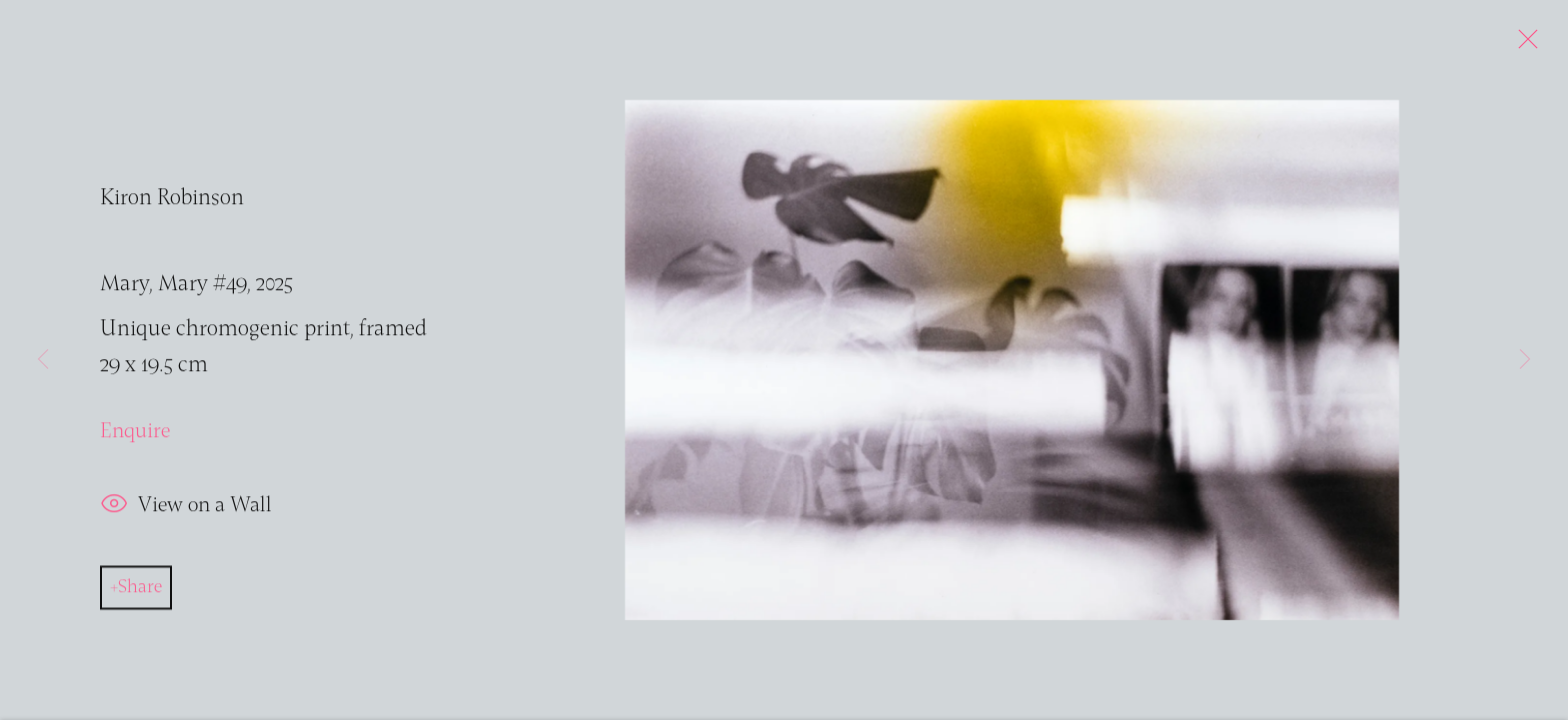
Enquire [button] (135, 434)
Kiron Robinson (172, 202)
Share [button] (140, 590)
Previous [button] (43, 360)
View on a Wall (185, 508)
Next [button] (1525, 360)
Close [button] (1523, 45)
